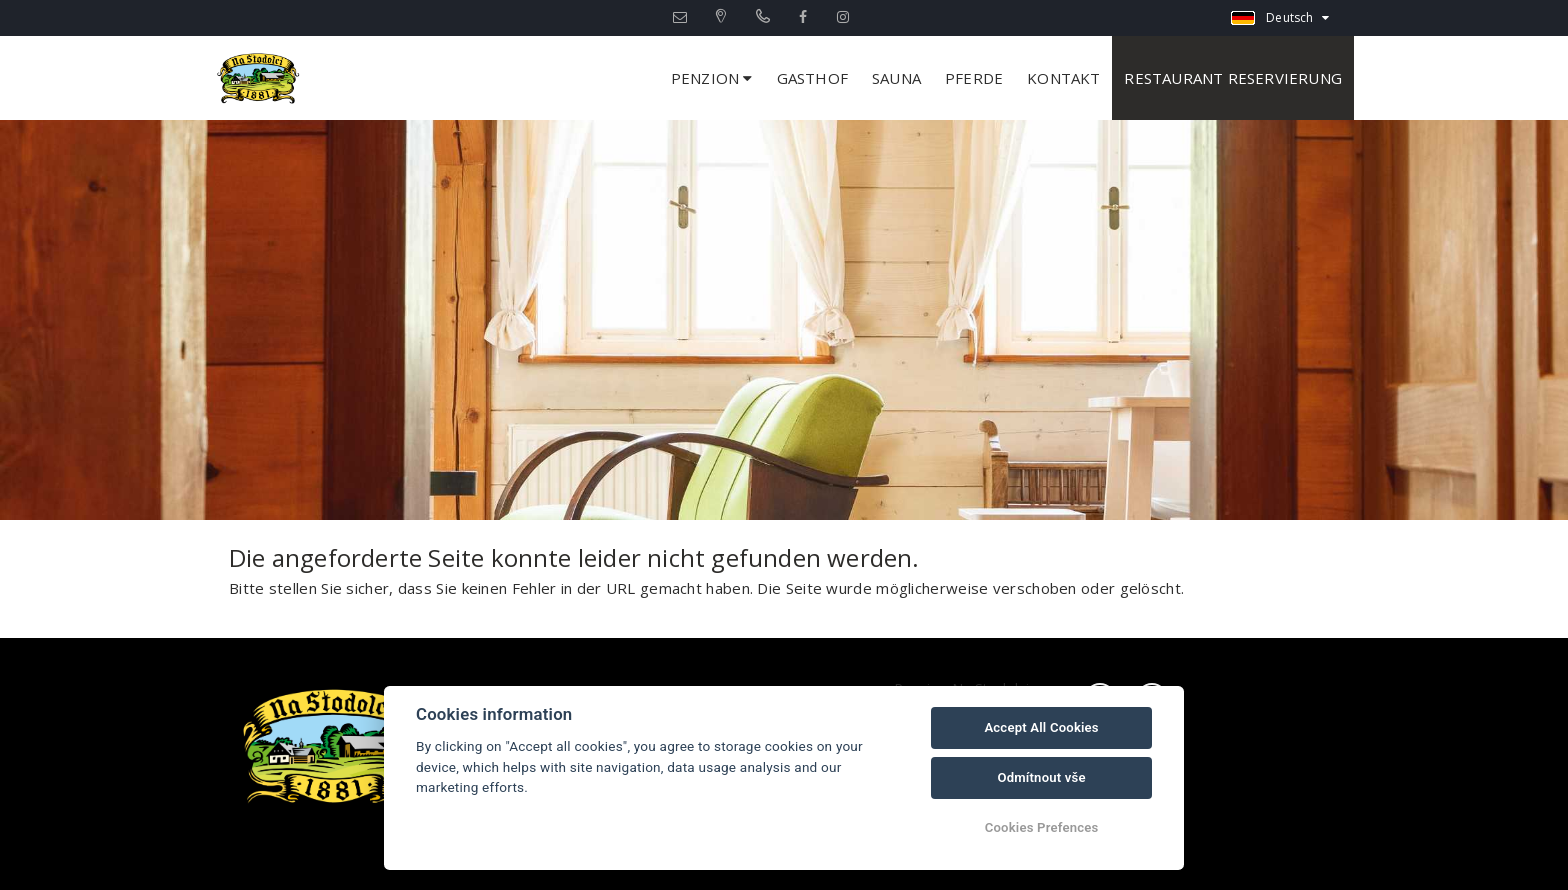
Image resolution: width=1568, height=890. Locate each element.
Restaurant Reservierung (1233, 78)
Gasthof (812, 78)
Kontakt (1063, 78)
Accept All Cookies (1041, 727)
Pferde (974, 78)
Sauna (896, 78)
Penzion (712, 78)
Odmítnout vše (1041, 777)
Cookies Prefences (1042, 827)
